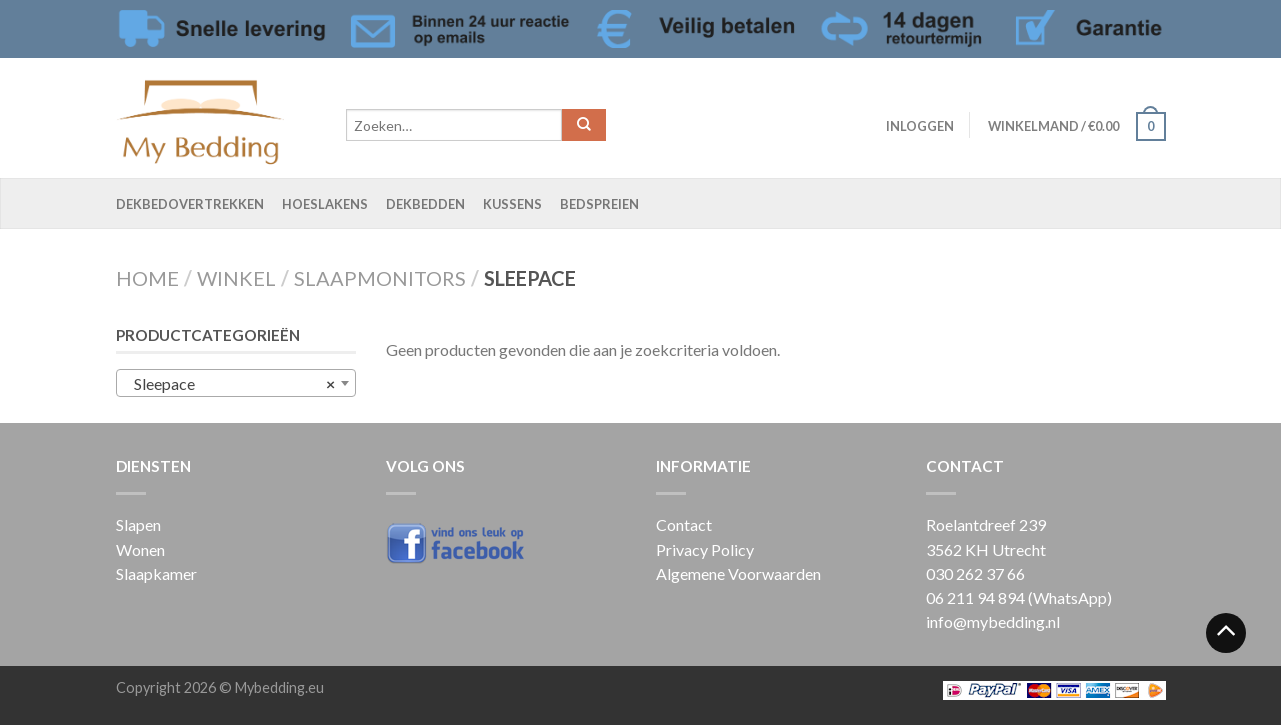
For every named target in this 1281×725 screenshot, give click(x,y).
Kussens (512, 204)
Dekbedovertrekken (190, 204)
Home (147, 278)
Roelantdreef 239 (986, 524)
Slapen (138, 524)
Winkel (236, 278)
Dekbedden (425, 204)
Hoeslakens (325, 204)
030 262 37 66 (975, 573)
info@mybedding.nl (993, 621)
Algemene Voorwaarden (738, 573)
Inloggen (920, 126)
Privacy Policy (705, 549)
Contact (684, 524)
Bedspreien (599, 204)
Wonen (140, 549)
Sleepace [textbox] (230, 384)
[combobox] (236, 383)
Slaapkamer (156, 573)
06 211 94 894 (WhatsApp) (1019, 597)
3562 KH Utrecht (986, 549)
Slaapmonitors (380, 278)
